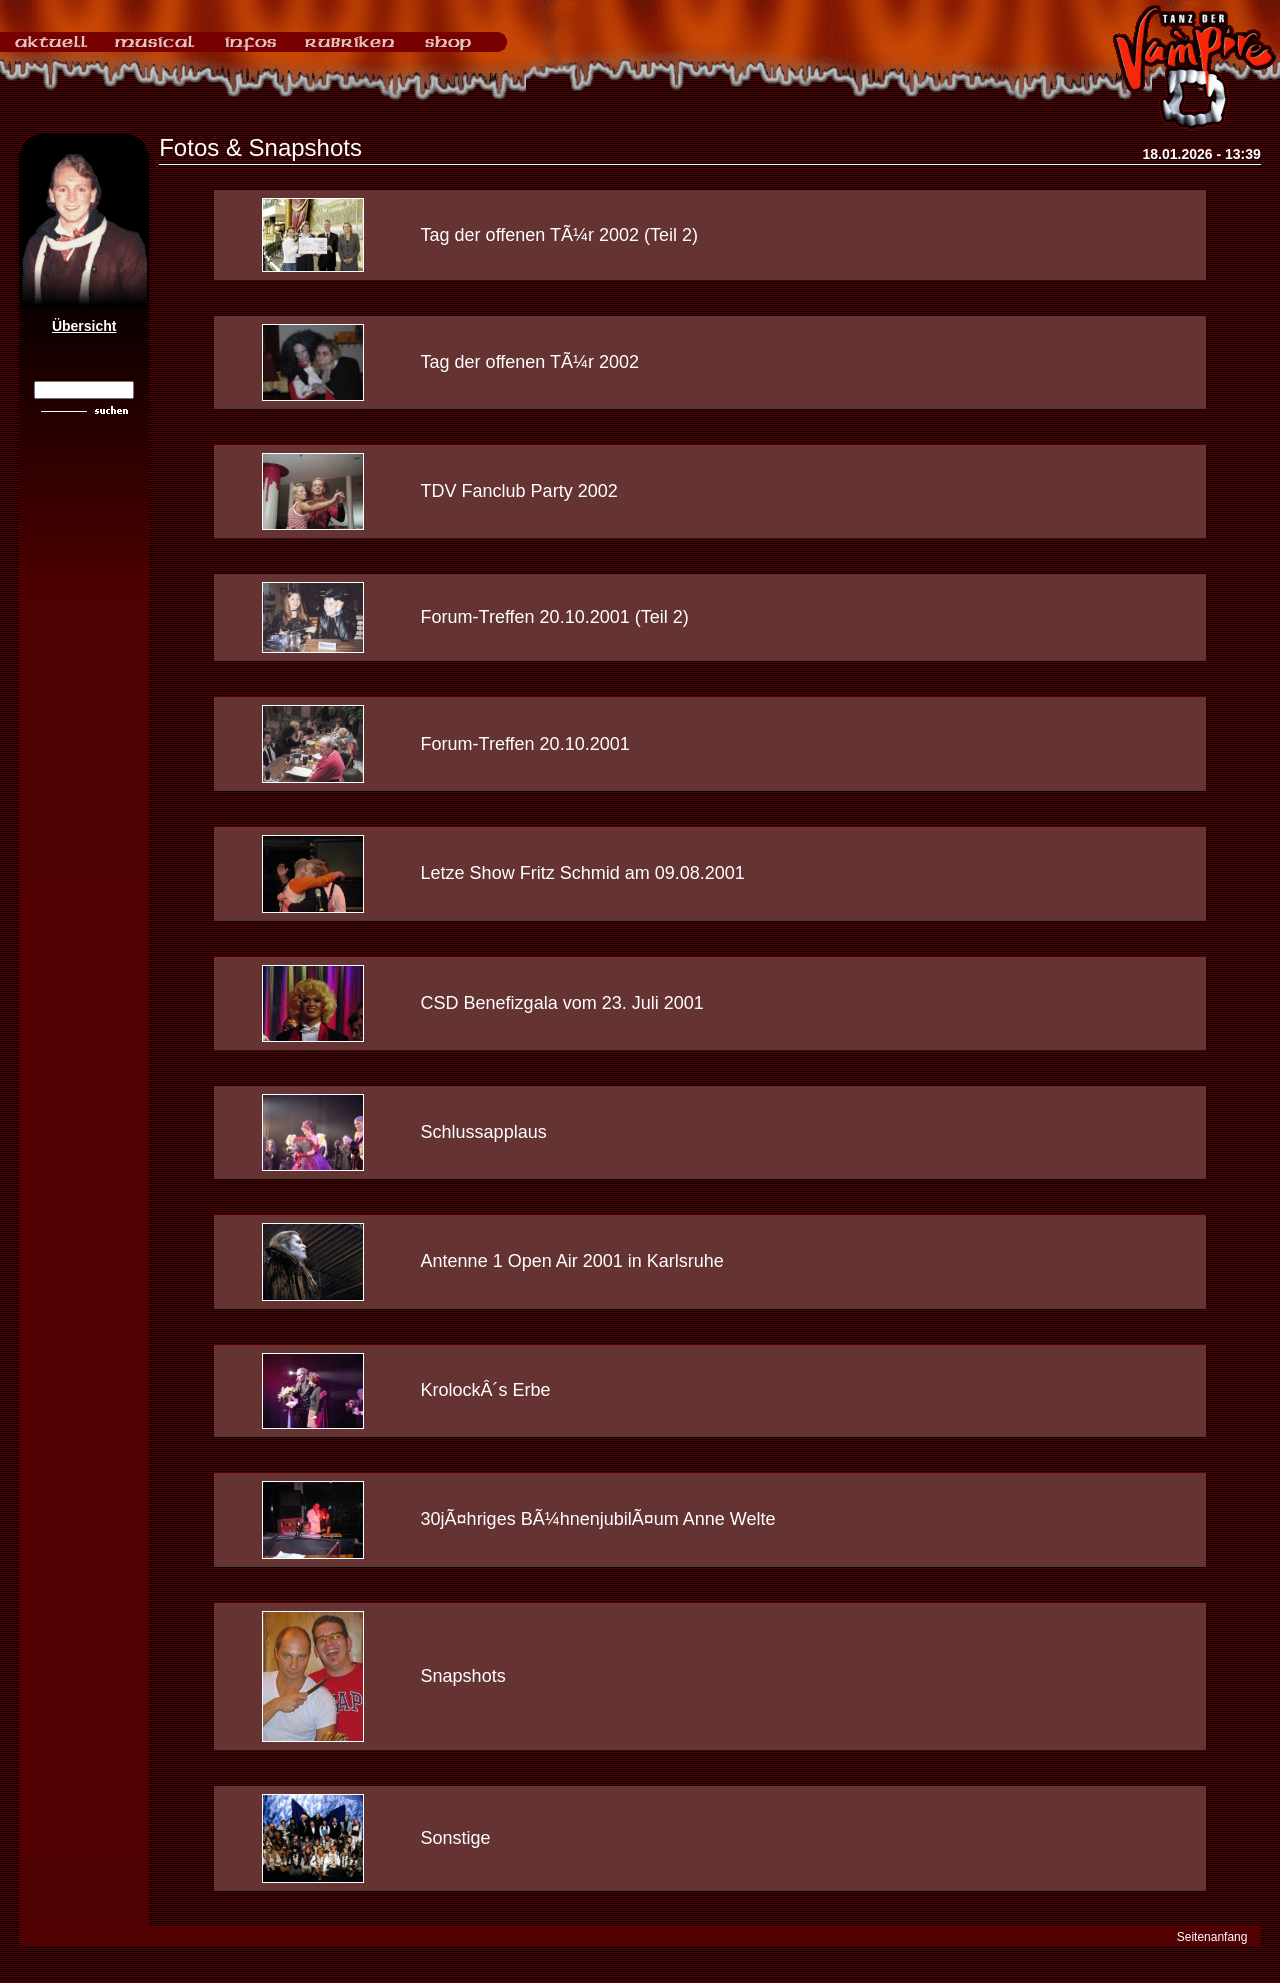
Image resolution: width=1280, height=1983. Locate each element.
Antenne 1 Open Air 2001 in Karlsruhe (572, 1261)
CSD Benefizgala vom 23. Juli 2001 (562, 1003)
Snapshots (463, 1676)
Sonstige (456, 1838)
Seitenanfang (1212, 1937)
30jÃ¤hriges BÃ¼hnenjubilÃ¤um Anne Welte (598, 1519)
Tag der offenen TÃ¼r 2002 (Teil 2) (560, 235)
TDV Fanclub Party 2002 (519, 491)
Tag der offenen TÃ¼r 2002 (530, 362)
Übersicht (84, 326)
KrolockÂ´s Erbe (486, 1390)
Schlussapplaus (484, 1132)
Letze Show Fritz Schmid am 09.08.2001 (583, 873)
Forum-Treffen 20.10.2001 (525, 744)
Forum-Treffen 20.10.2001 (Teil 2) (555, 617)
